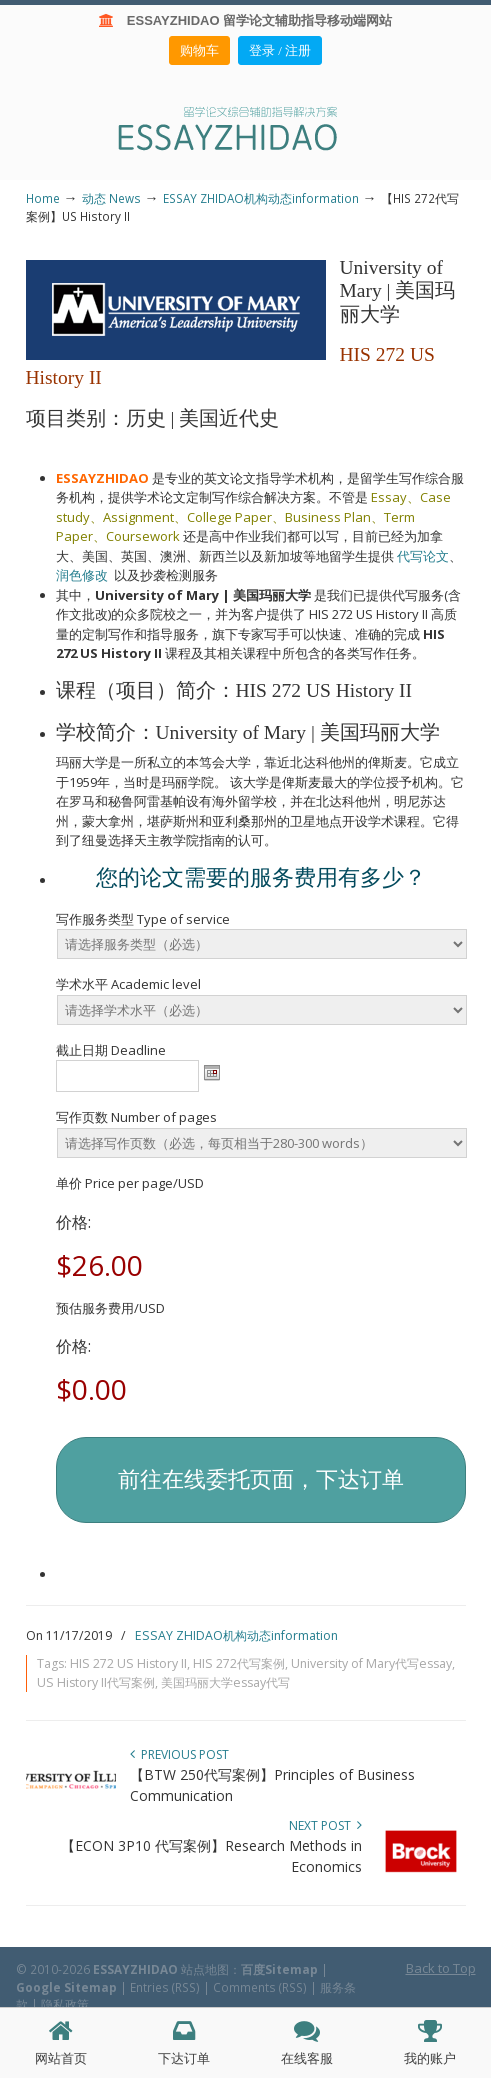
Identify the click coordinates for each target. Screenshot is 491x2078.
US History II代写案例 (96, 1682)
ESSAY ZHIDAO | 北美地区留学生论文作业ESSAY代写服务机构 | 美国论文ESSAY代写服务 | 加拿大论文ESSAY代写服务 (246, 127)
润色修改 (85, 575)
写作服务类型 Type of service (143, 919)
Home (43, 198)
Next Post (325, 1825)
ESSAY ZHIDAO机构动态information (261, 198)
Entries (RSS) (165, 1987)
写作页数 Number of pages (136, 1117)
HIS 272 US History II (128, 1663)
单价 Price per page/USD (130, 1183)
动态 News (111, 198)
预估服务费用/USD (110, 1308)
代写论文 (423, 556)
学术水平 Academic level (128, 984)
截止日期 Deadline (111, 1050)
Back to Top (441, 1968)
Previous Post (179, 1754)
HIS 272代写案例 (239, 1663)
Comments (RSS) (260, 1987)
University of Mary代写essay (371, 1663)
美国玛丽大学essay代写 (225, 1682)
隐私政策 (65, 2004)
